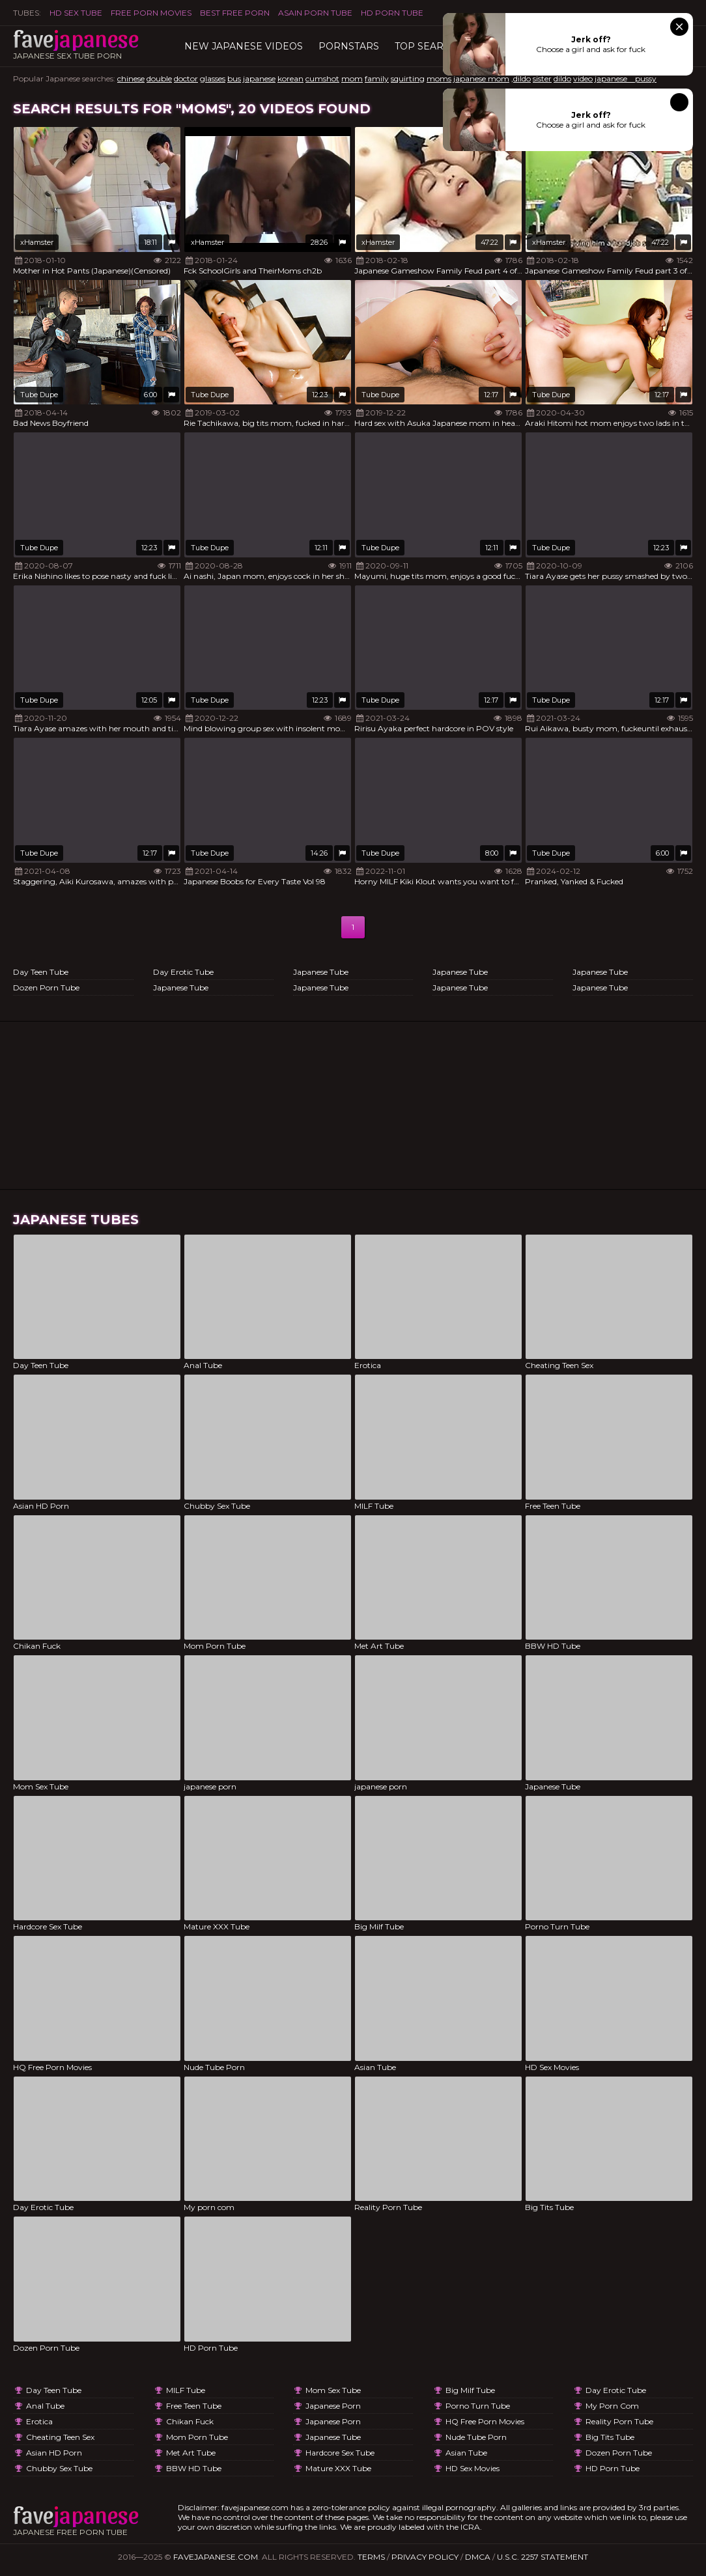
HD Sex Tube (75, 13)
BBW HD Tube (193, 2468)
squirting (408, 78)
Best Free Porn (235, 13)
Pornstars (348, 46)
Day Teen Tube (40, 972)
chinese (131, 78)
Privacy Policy (425, 2557)
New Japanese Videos (243, 46)
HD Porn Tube (392, 13)
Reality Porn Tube (619, 2421)
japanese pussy (626, 78)
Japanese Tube (180, 987)
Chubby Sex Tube (59, 2468)
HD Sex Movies (472, 2468)
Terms (371, 2557)
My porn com (612, 2406)
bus (234, 78)
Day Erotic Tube (183, 972)
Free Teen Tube (193, 2406)
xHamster (36, 242)
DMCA (477, 2557)
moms (439, 78)
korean (290, 78)
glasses (212, 78)
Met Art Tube (191, 2452)
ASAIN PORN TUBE (315, 13)
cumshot (322, 78)
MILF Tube (185, 2390)
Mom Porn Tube (197, 2437)
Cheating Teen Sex (60, 2437)
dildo (562, 78)
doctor (186, 78)
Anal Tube (45, 2406)
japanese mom (481, 78)
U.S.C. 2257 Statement (542, 2557)
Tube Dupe (39, 394)
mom (352, 78)
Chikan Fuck (190, 2421)
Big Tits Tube (610, 2437)
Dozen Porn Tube (46, 987)
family (377, 78)
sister (542, 78)
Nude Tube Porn (476, 2437)
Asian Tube (466, 2452)
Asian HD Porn (54, 2452)
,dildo (521, 78)
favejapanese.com (215, 2557)
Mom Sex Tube (333, 2390)
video (583, 78)
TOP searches (432, 46)
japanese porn (333, 2406)
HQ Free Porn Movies (484, 2421)
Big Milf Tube (470, 2390)
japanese (259, 78)
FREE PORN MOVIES (151, 13)
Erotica (39, 2421)
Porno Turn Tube (477, 2406)
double (159, 78)
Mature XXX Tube (338, 2468)
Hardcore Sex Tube (339, 2452)
